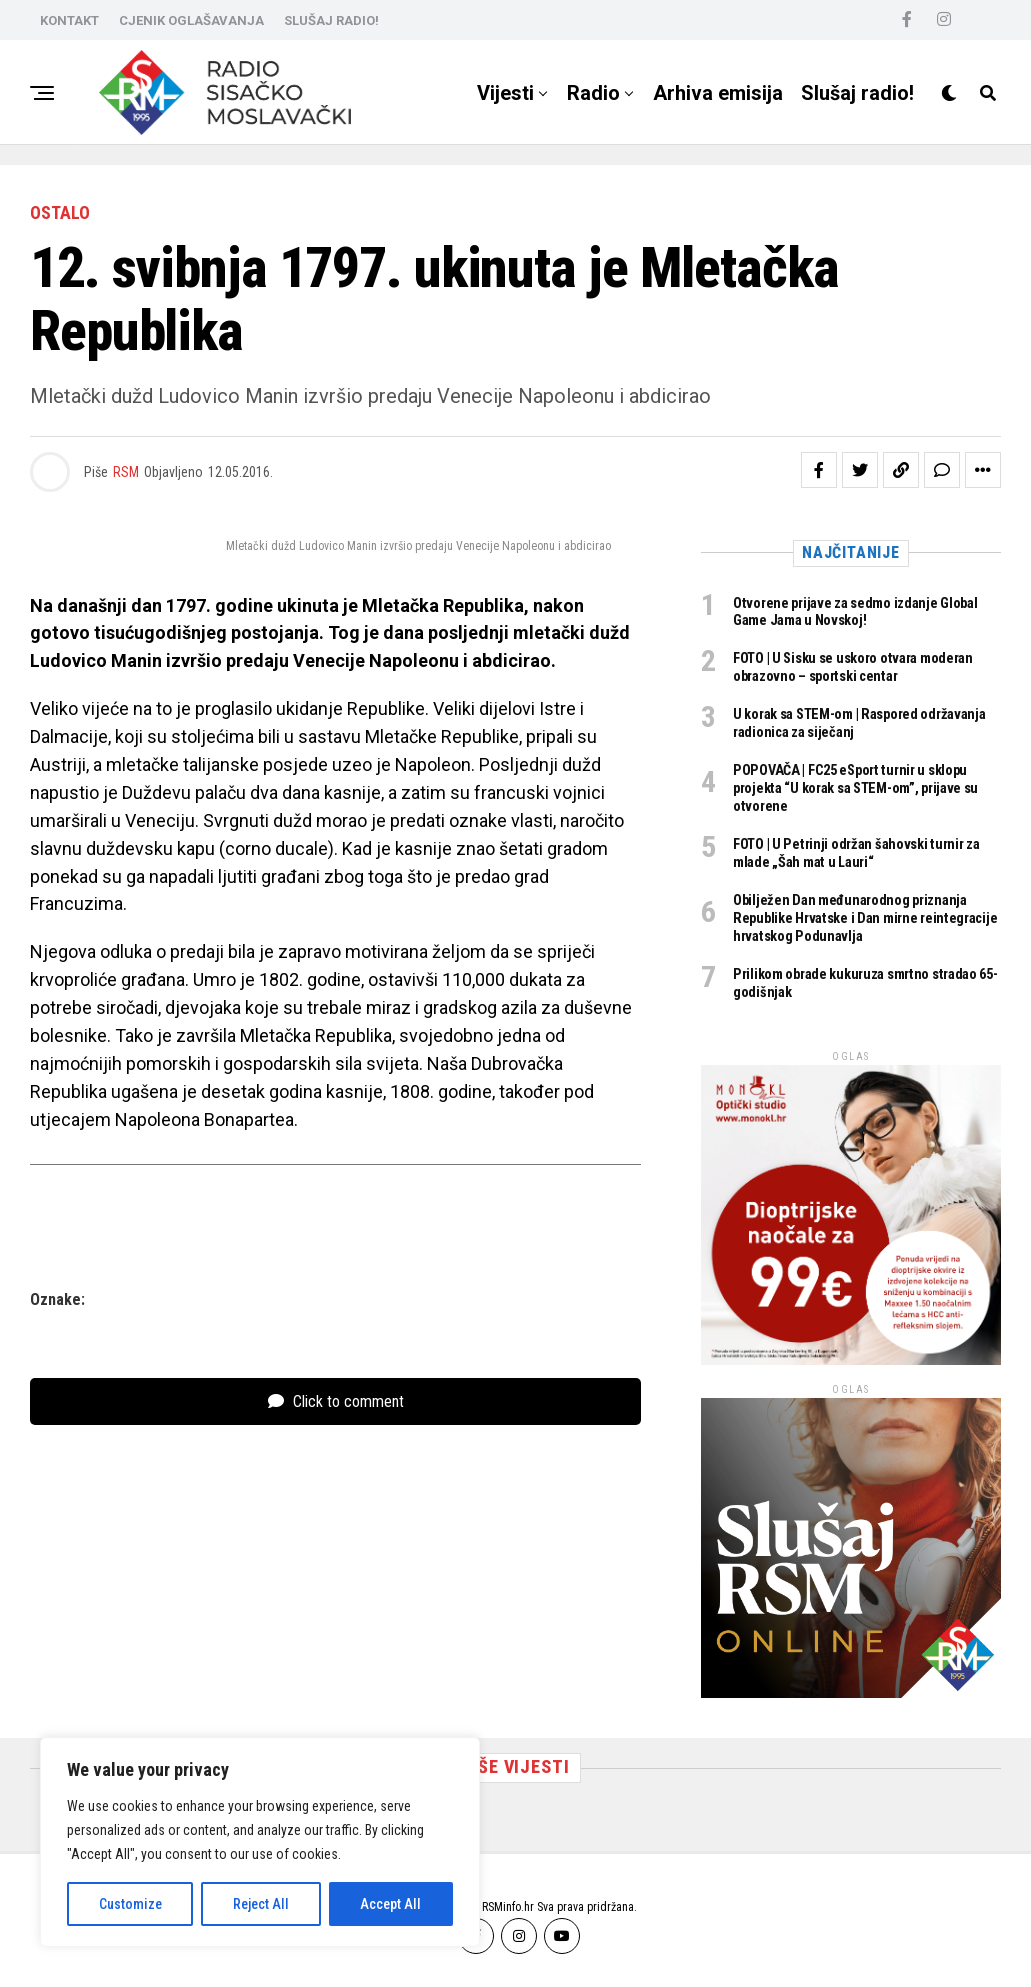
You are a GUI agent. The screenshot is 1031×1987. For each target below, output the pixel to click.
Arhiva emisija (718, 93)
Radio (593, 93)
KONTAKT (69, 20)
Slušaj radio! (857, 93)
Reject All (261, 1904)
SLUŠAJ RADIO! (331, 20)
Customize (130, 1904)
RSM (126, 472)
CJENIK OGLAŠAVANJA (191, 20)
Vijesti (505, 93)
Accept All (390, 1904)
